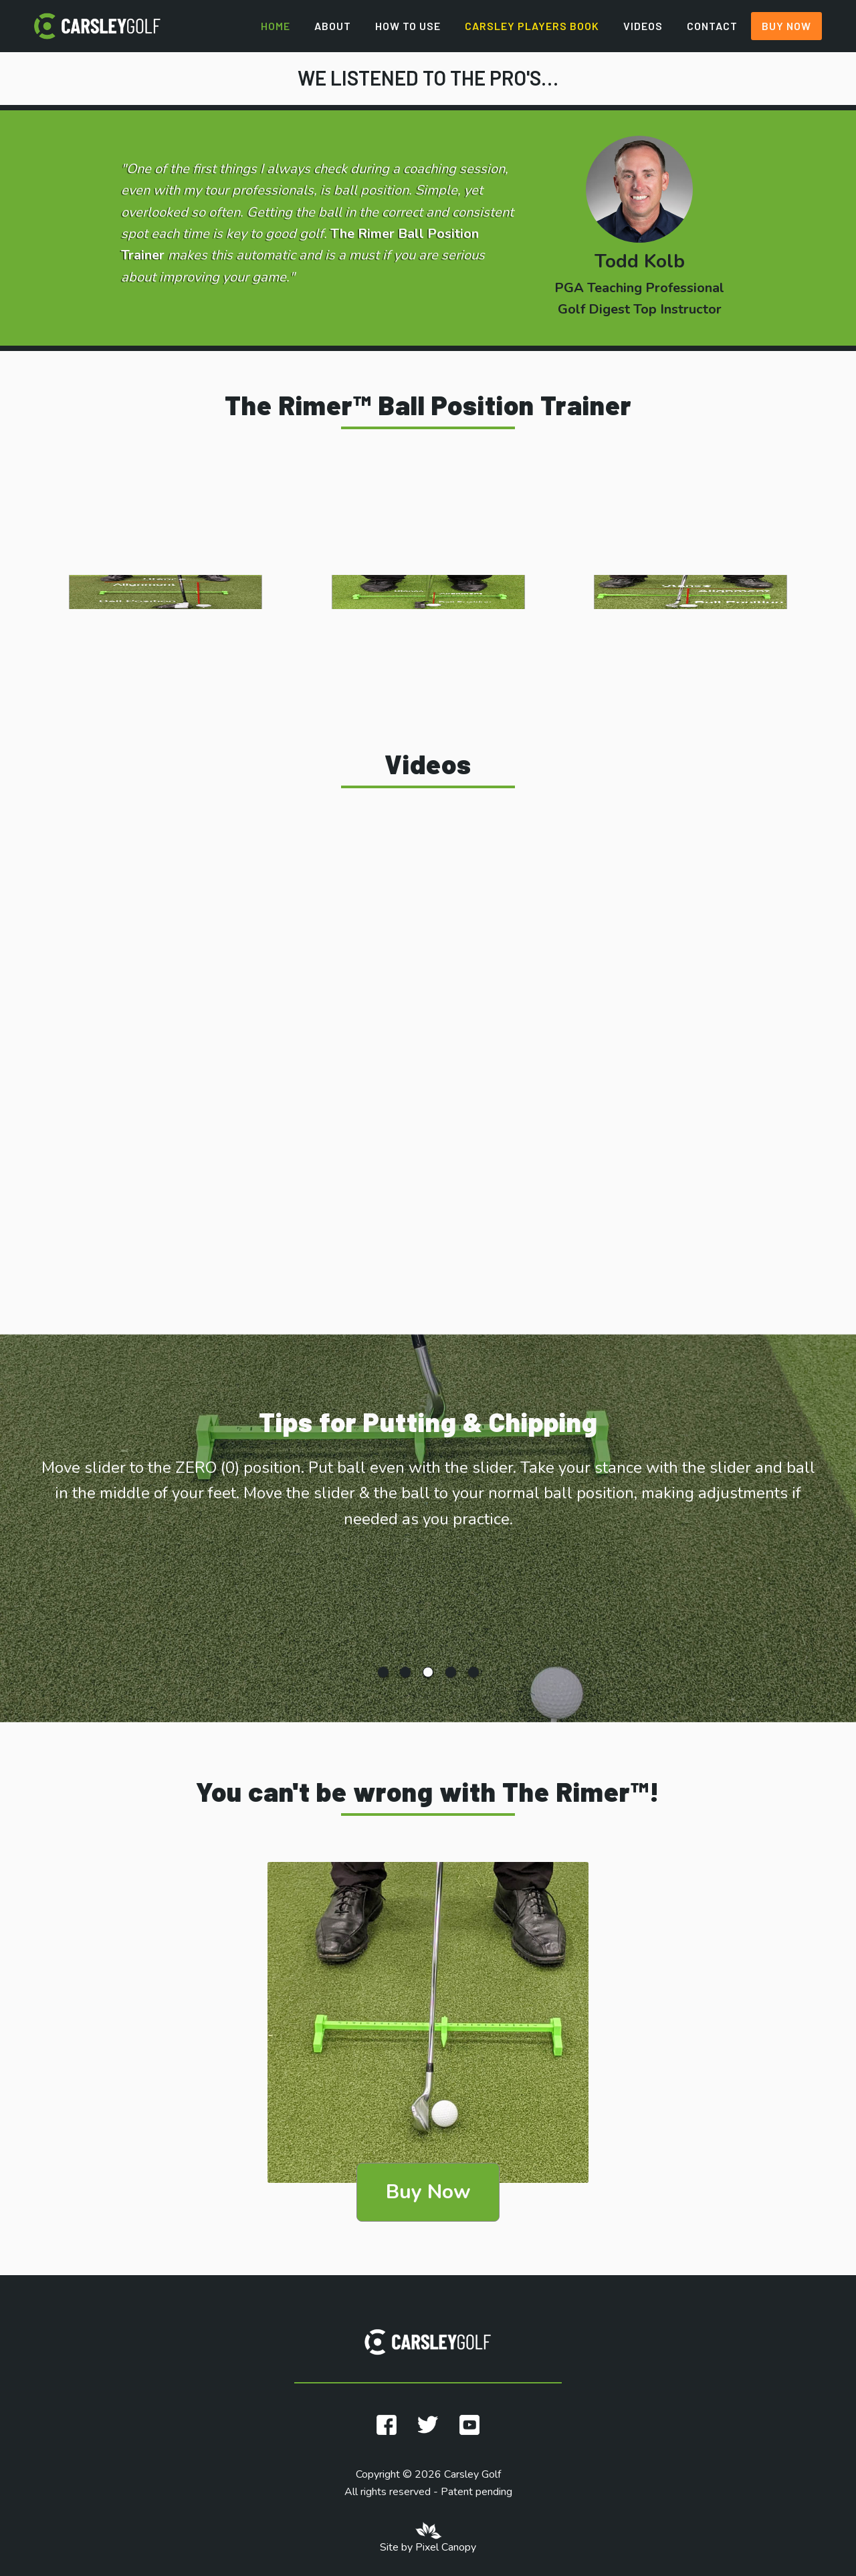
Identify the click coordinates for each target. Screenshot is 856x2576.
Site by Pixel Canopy (428, 2547)
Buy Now (786, 25)
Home (275, 25)
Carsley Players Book (532, 25)
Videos (643, 25)
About (332, 25)
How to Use (408, 25)
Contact (712, 25)
